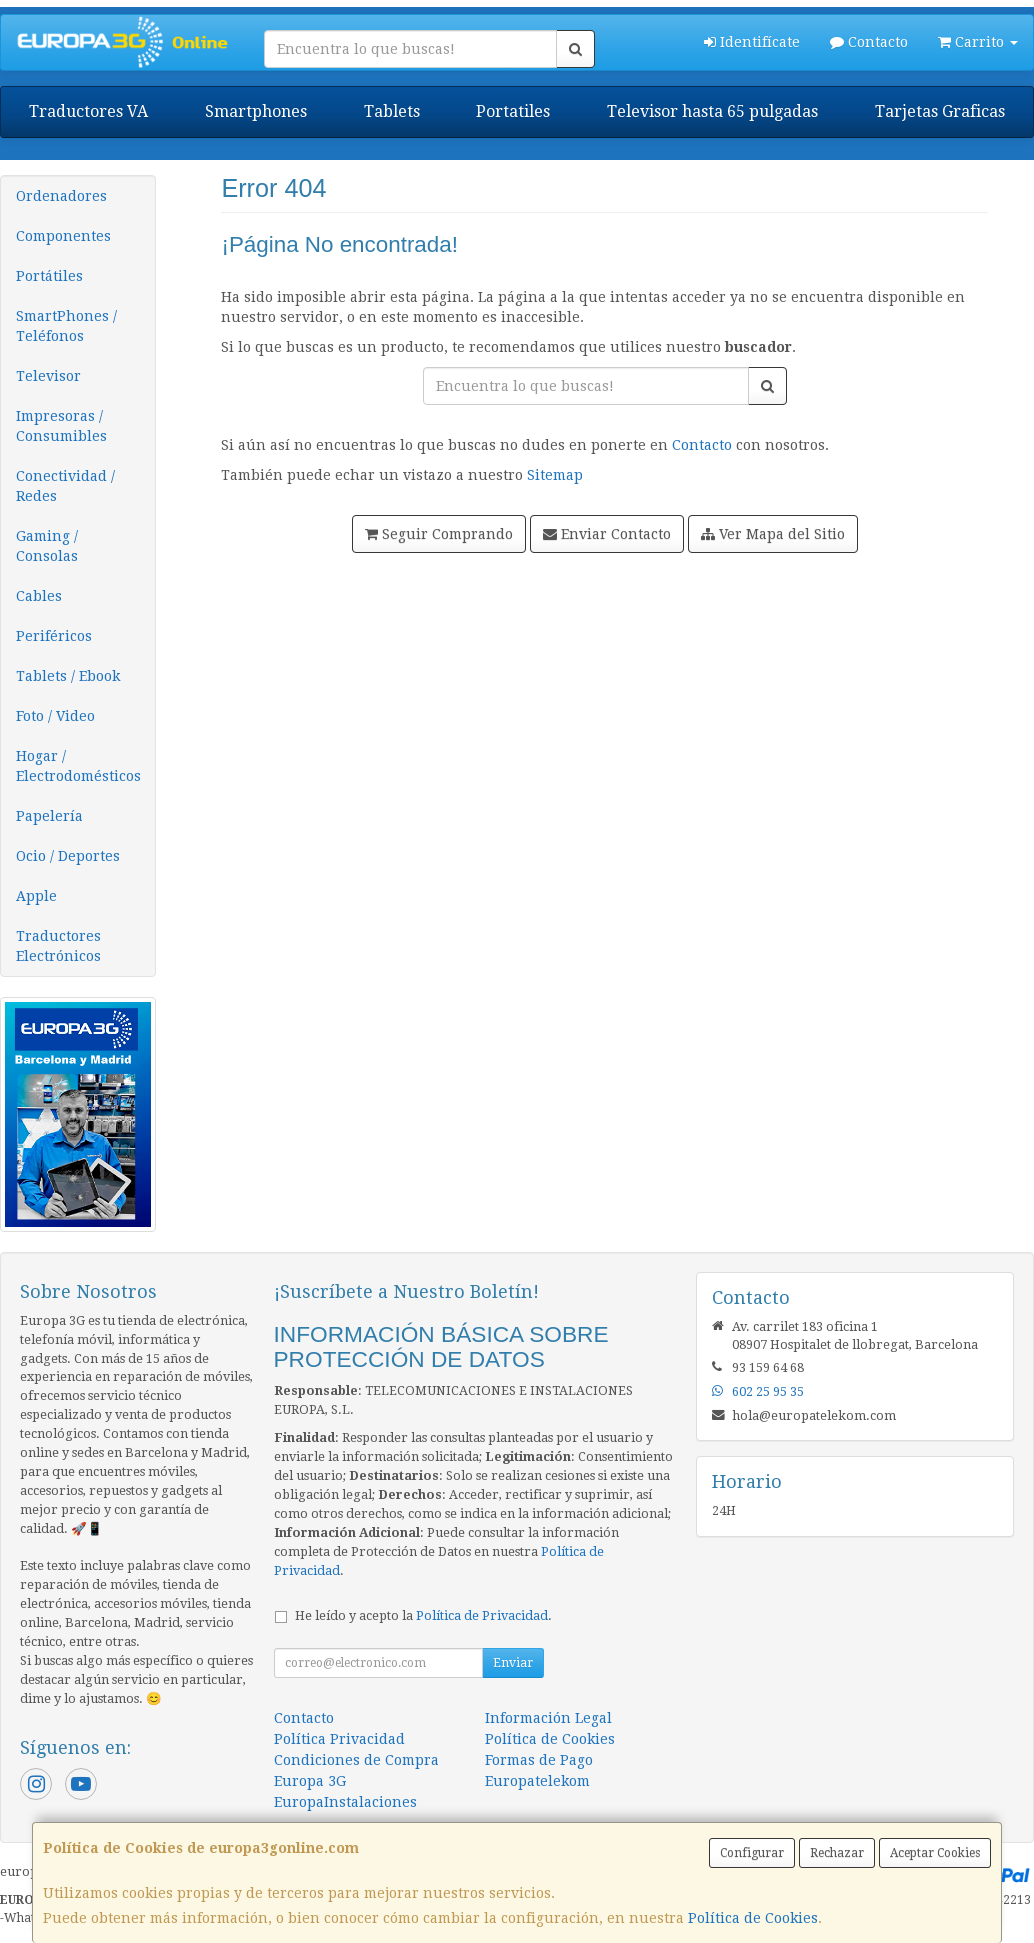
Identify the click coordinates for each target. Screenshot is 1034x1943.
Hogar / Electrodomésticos (78, 766)
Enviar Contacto (607, 534)
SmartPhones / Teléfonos (66, 326)
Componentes (63, 236)
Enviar (513, 1663)
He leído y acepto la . (423, 1615)
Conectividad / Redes (65, 486)
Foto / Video (55, 716)
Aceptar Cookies (935, 1853)
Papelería (49, 816)
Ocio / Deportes (68, 856)
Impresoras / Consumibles (61, 426)
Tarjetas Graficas (940, 111)
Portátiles (49, 276)
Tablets (392, 111)
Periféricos (54, 636)
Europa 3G (310, 1781)
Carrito (978, 42)
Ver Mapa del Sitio (773, 534)
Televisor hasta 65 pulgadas (712, 111)
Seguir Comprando (439, 534)
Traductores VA (88, 111)
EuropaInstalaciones (345, 1802)
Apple (36, 896)
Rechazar (837, 1853)
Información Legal (548, 1718)
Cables (39, 596)
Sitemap (555, 475)
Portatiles (513, 111)
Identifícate (752, 42)
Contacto (869, 42)
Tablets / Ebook (68, 676)
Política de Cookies (753, 1918)
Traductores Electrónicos (58, 946)
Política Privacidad (339, 1739)
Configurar (752, 1853)
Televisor (48, 376)
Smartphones (256, 111)
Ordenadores (61, 196)
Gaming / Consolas (47, 546)
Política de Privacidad (482, 1615)
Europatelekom (537, 1781)
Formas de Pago (539, 1760)
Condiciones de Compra (356, 1760)
